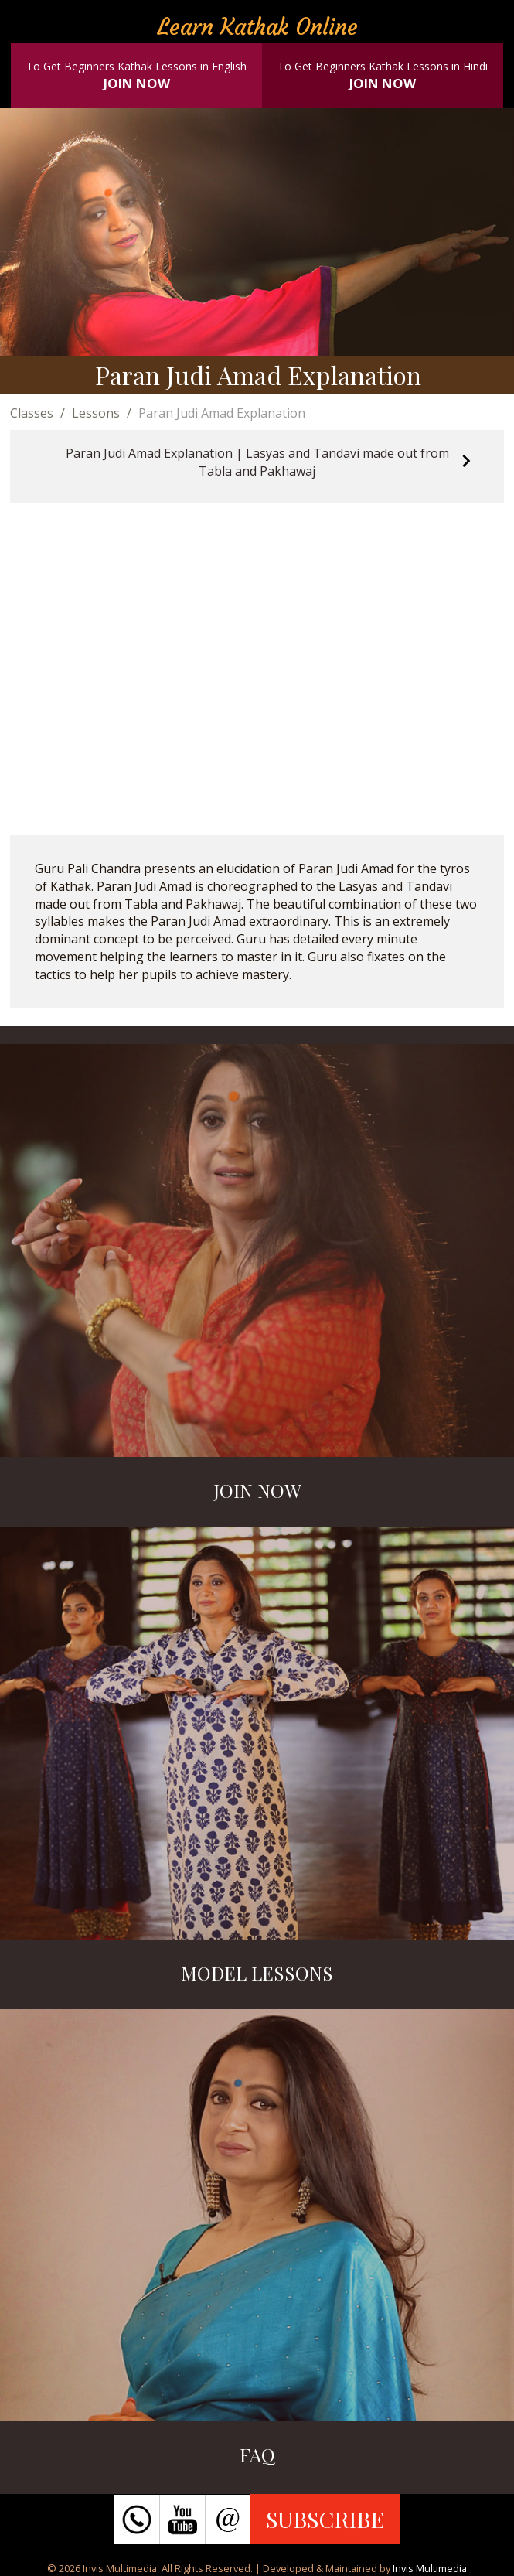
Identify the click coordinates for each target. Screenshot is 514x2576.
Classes (31, 412)
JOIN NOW (137, 83)
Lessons (96, 412)
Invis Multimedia (430, 2568)
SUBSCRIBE (325, 2518)
